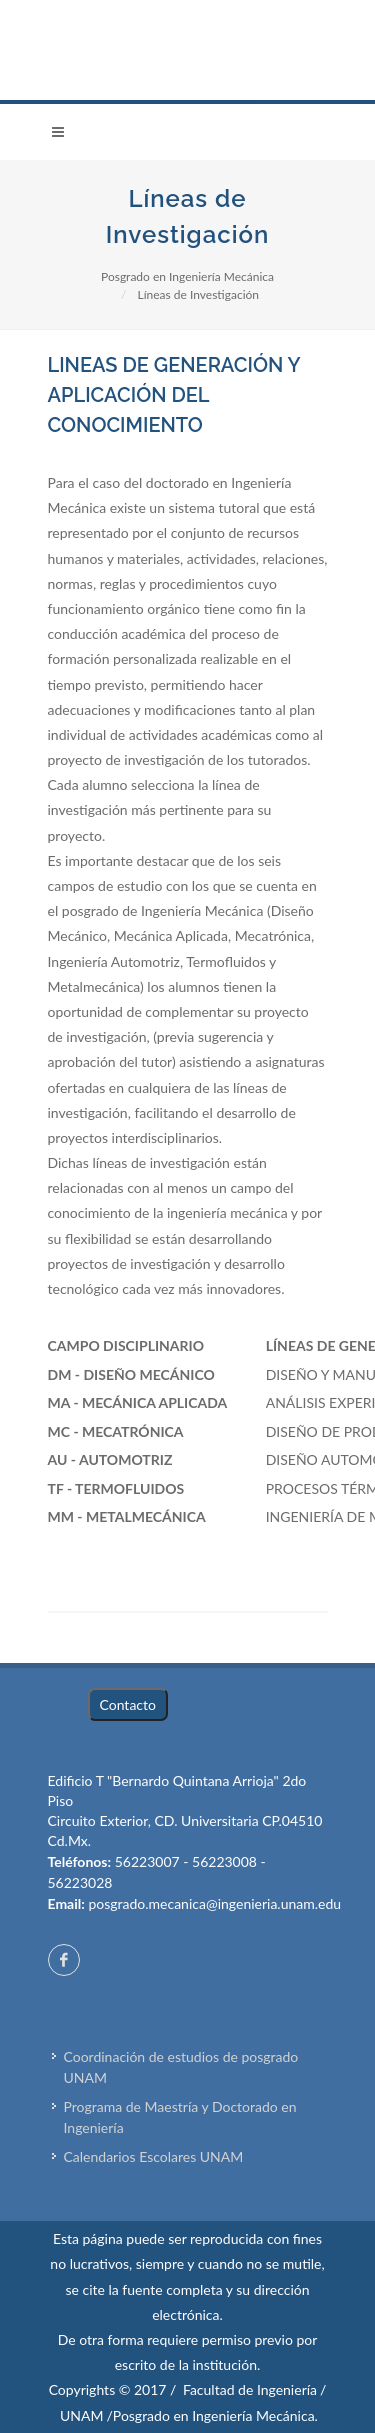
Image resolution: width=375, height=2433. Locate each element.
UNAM (81, 2415)
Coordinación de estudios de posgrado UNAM (181, 2067)
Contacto (128, 1704)
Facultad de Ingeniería (250, 2389)
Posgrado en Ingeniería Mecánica (187, 276)
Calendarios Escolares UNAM (154, 2156)
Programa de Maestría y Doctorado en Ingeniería (180, 2117)
